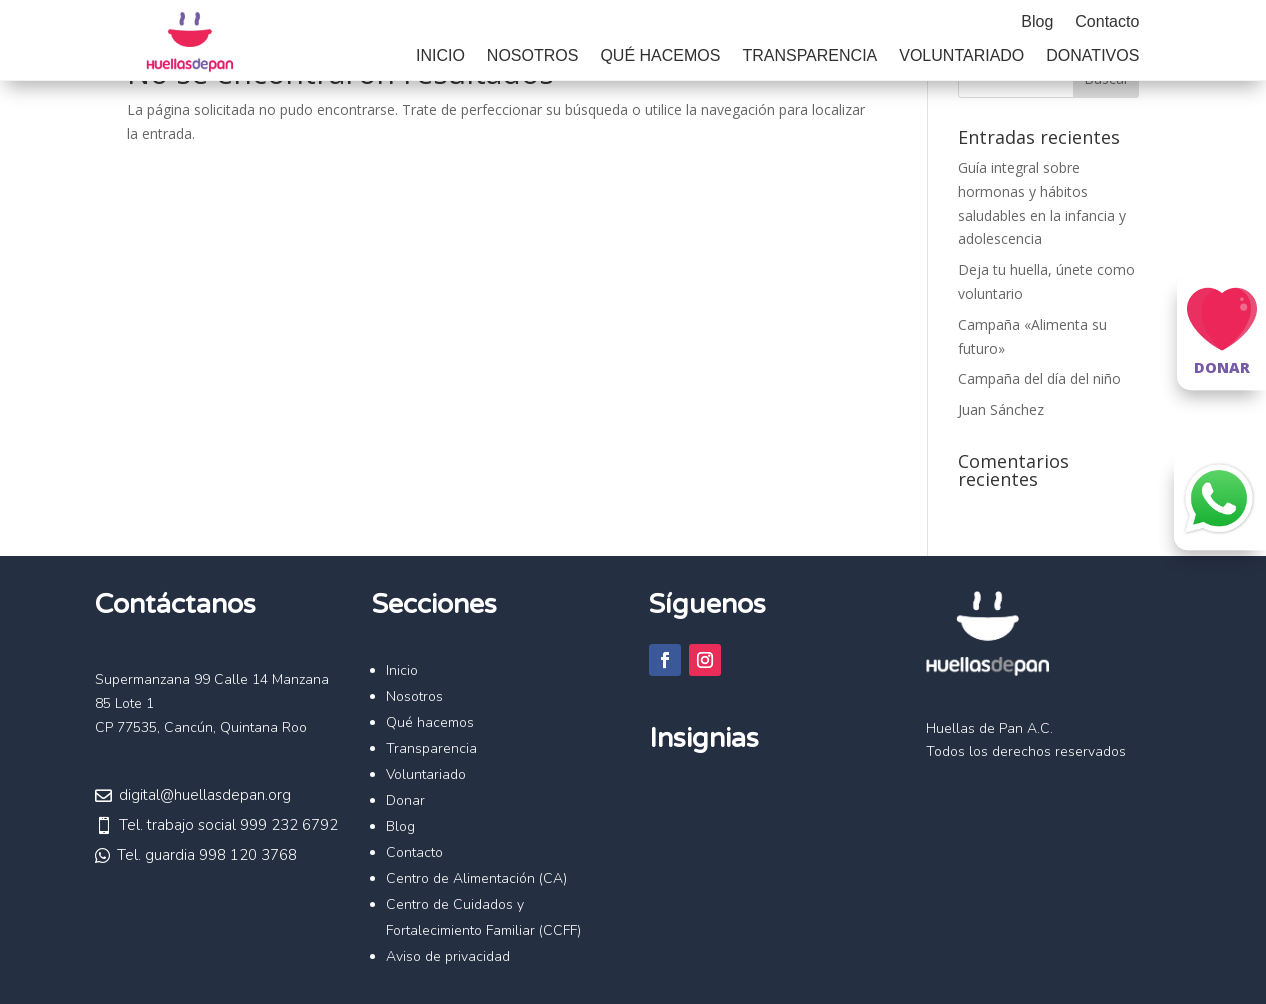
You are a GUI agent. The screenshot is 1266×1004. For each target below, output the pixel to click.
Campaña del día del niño (1039, 378)
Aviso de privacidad (448, 956)
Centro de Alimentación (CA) (476, 878)
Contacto (1107, 22)
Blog (1037, 22)
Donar (405, 800)
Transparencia (809, 56)
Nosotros (533, 56)
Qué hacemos (660, 56)
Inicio (440, 56)
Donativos (1092, 56)
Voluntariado (961, 56)
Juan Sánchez (1001, 409)
